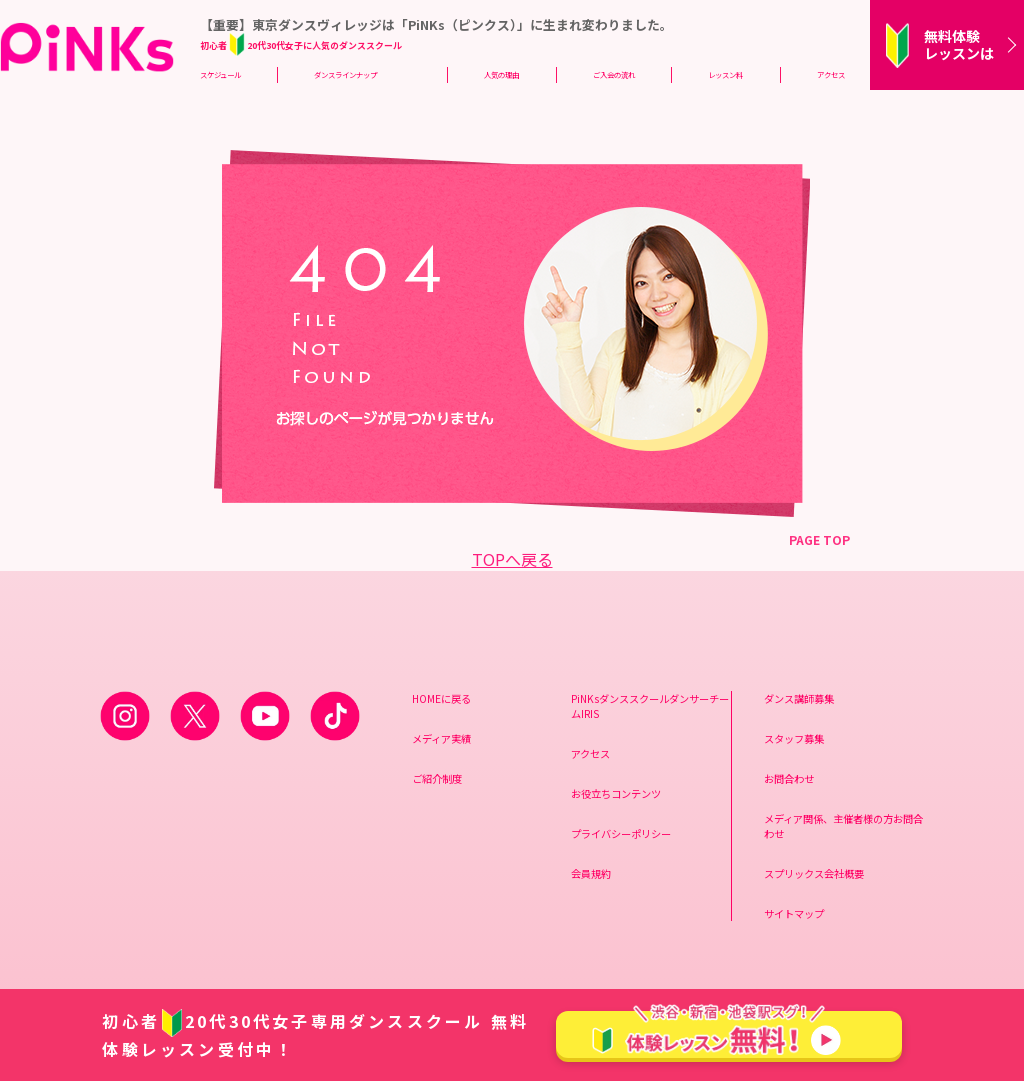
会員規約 (591, 873)
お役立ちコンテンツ (616, 793)
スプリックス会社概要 (814, 873)
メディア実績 (441, 738)
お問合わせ (789, 778)
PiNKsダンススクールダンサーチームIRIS (650, 706)
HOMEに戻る (441, 698)
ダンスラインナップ (345, 74)
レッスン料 (725, 74)
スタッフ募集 (794, 738)
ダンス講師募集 (799, 698)
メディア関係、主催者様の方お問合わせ (843, 826)
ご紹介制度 (437, 778)
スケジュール (220, 74)
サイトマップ (794, 913)
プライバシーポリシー (621, 833)
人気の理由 (501, 74)
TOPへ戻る (512, 559)
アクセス (831, 74)
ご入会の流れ (614, 74)
